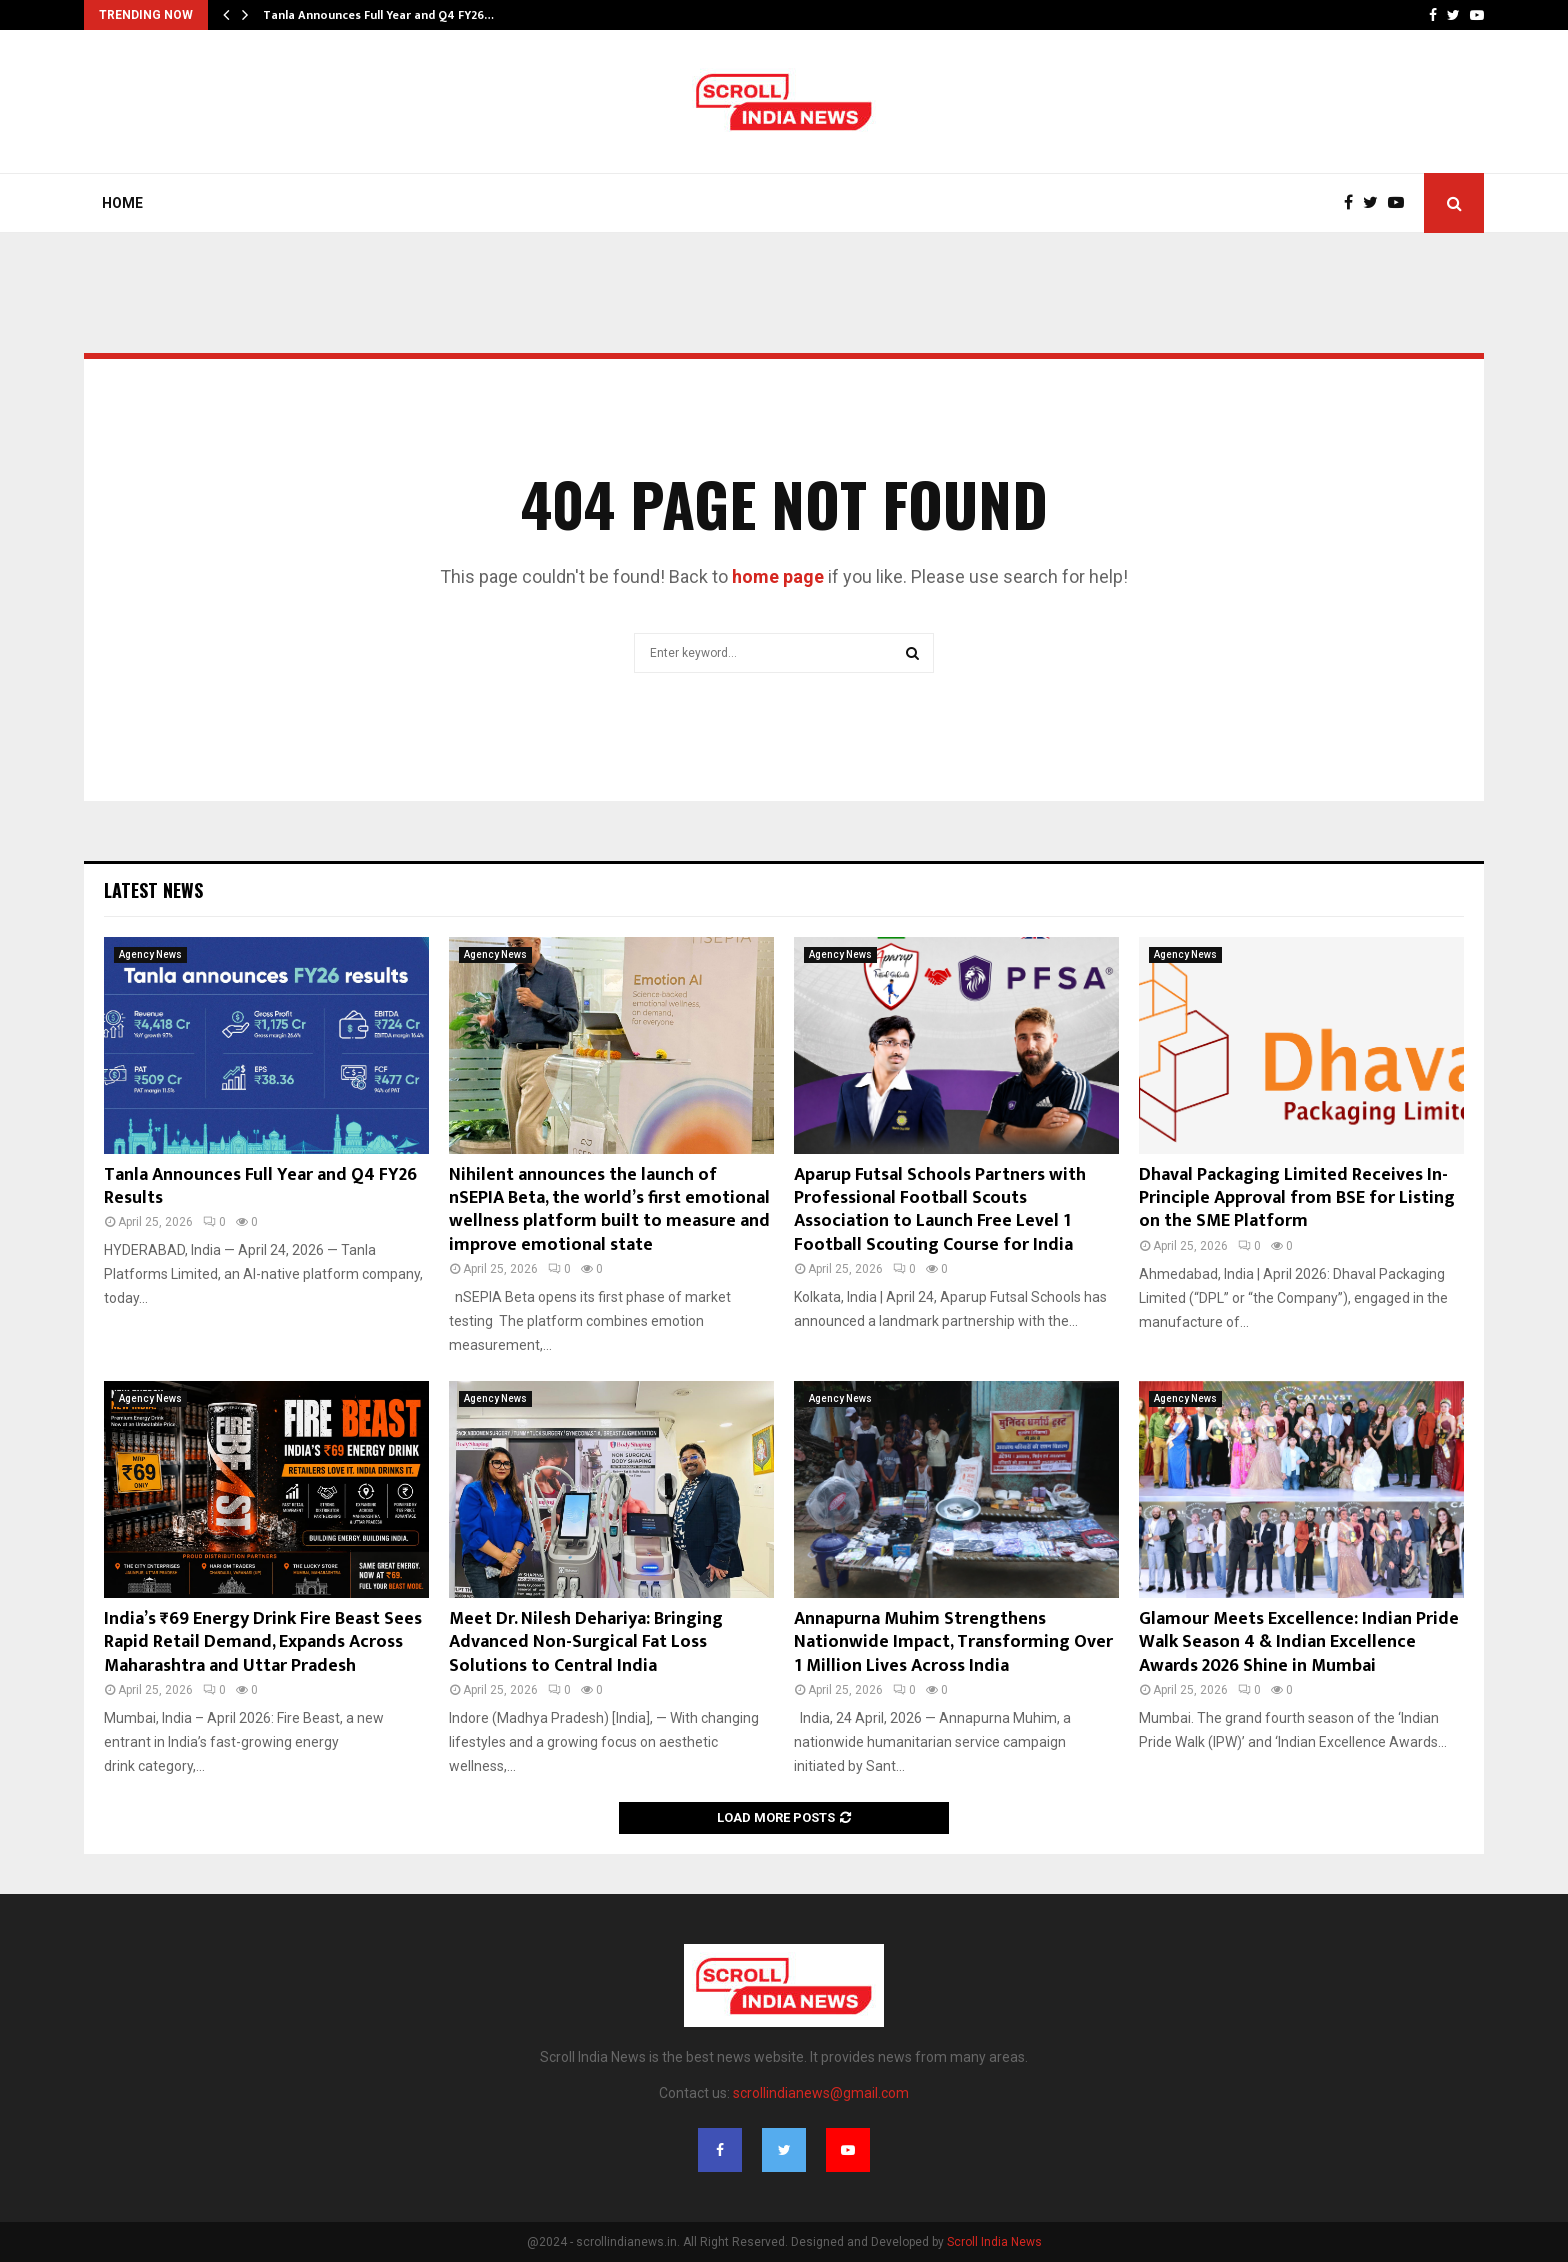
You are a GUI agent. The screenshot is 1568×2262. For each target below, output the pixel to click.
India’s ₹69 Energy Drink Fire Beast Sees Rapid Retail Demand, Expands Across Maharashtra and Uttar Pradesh (263, 1642)
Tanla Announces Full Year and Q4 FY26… (378, 15)
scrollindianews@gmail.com (821, 2093)
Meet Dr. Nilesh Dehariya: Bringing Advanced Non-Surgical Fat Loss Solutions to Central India (586, 1642)
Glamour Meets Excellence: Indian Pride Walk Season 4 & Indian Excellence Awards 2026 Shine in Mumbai (1299, 1642)
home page (778, 576)
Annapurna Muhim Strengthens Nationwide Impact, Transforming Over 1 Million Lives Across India (953, 1642)
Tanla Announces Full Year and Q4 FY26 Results (260, 1186)
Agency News (150, 954)
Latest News (153, 890)
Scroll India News (994, 2242)
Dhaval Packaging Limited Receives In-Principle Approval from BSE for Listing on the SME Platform (1297, 1198)
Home (122, 203)
